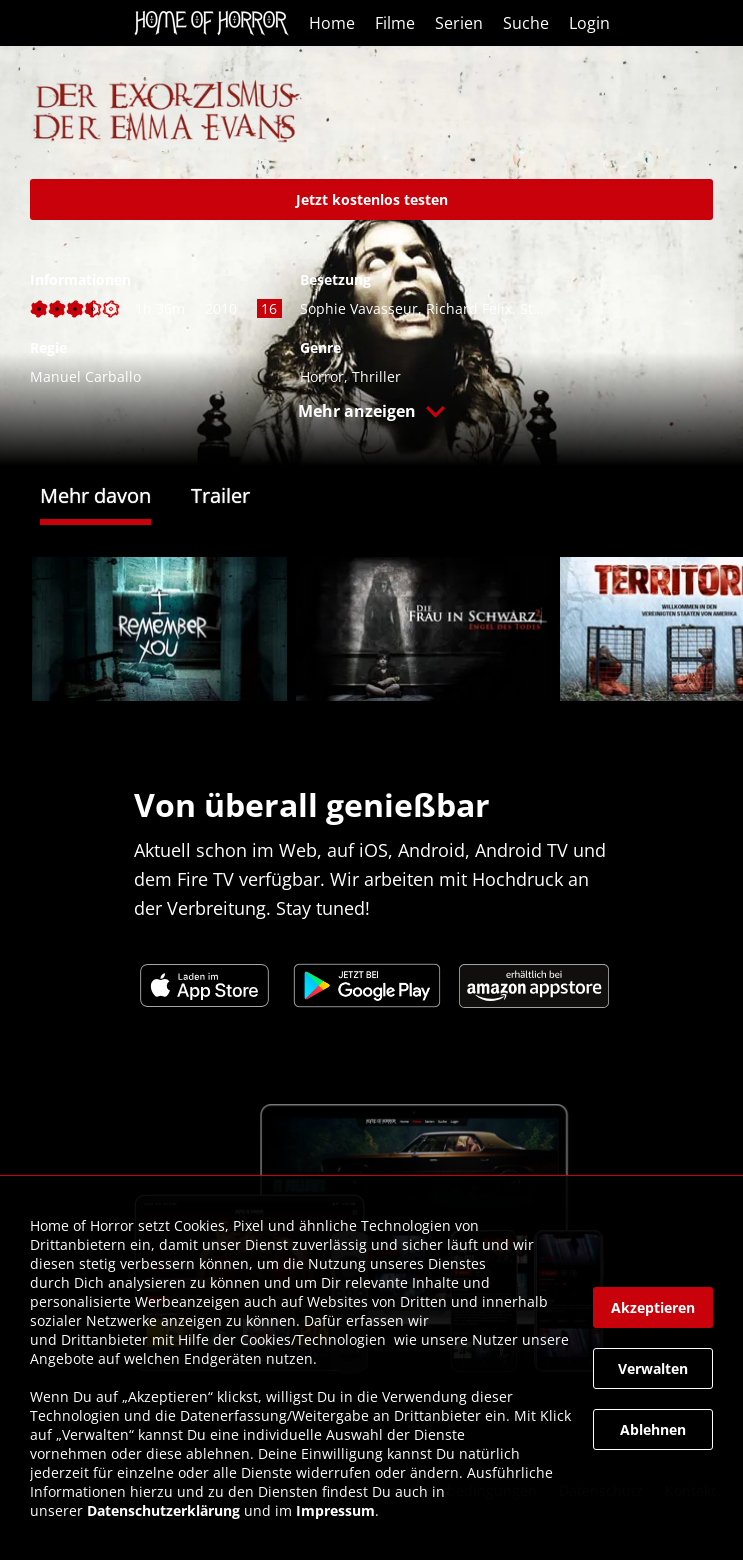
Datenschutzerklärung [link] (163, 1510)
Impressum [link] (335, 1510)
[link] (216, 23)
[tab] (115, 498)
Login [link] (589, 23)
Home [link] (332, 23)
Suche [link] (526, 23)
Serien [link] (459, 23)
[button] (371, 416)
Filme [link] (395, 23)
